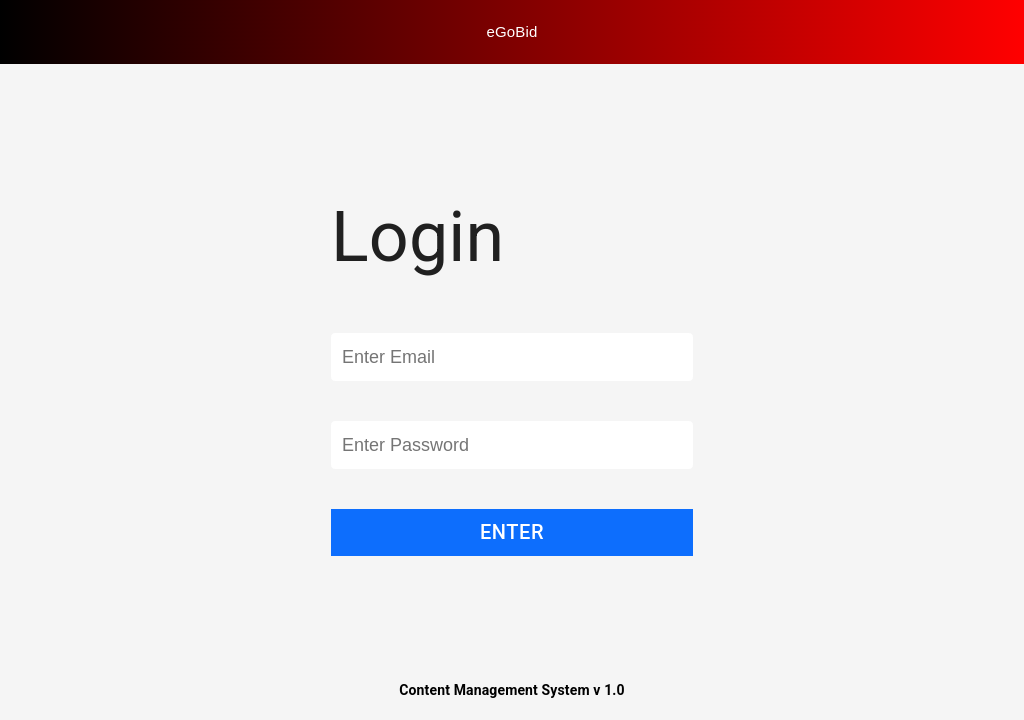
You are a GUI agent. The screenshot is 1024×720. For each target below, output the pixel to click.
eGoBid (512, 31)
